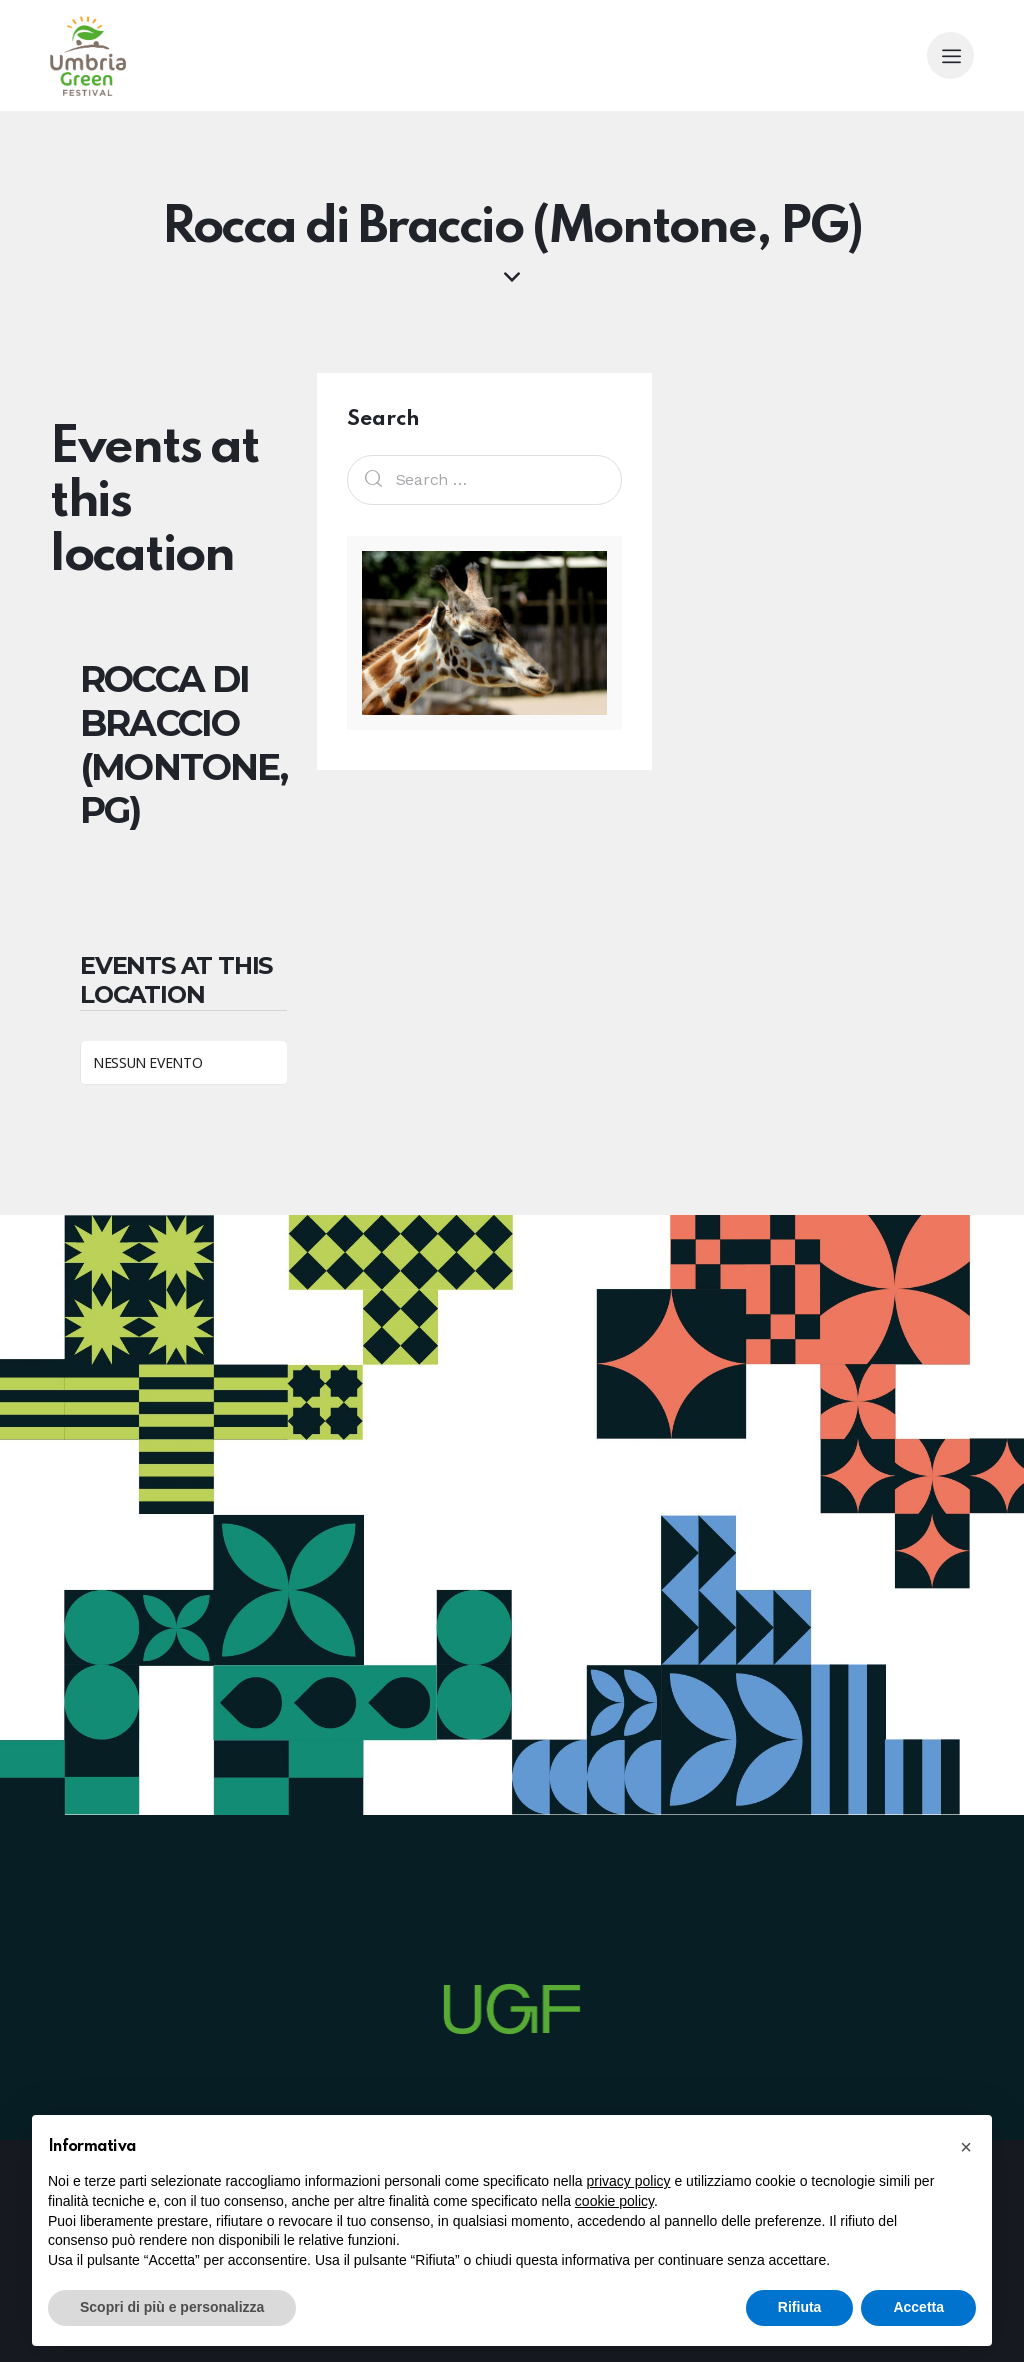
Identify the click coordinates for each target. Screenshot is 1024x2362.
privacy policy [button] (629, 2181)
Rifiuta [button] (800, 2307)
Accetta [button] (918, 2307)
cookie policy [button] (614, 2201)
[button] (966, 2147)
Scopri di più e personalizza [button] (172, 2307)
